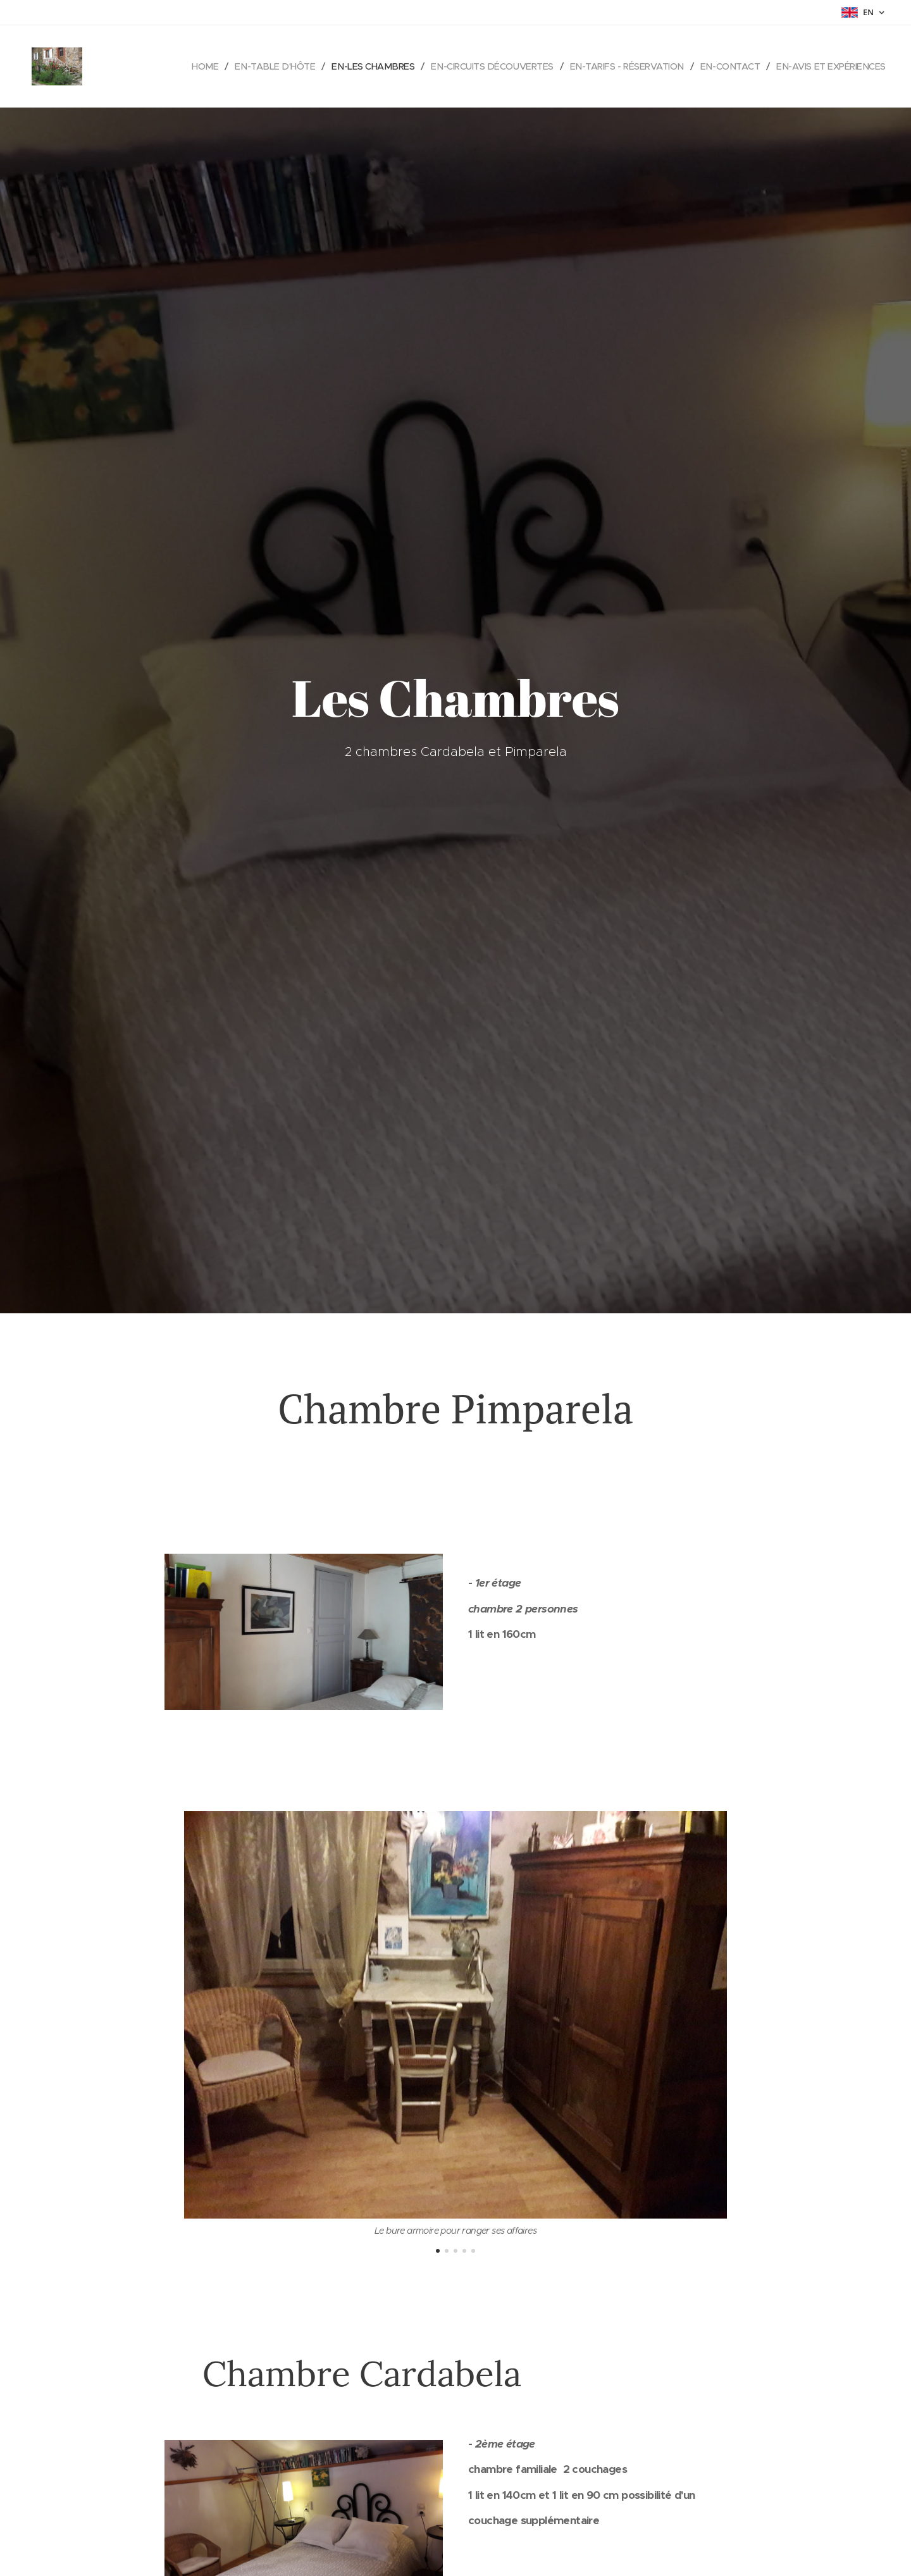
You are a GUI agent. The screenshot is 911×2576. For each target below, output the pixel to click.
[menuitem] (255, 66)
